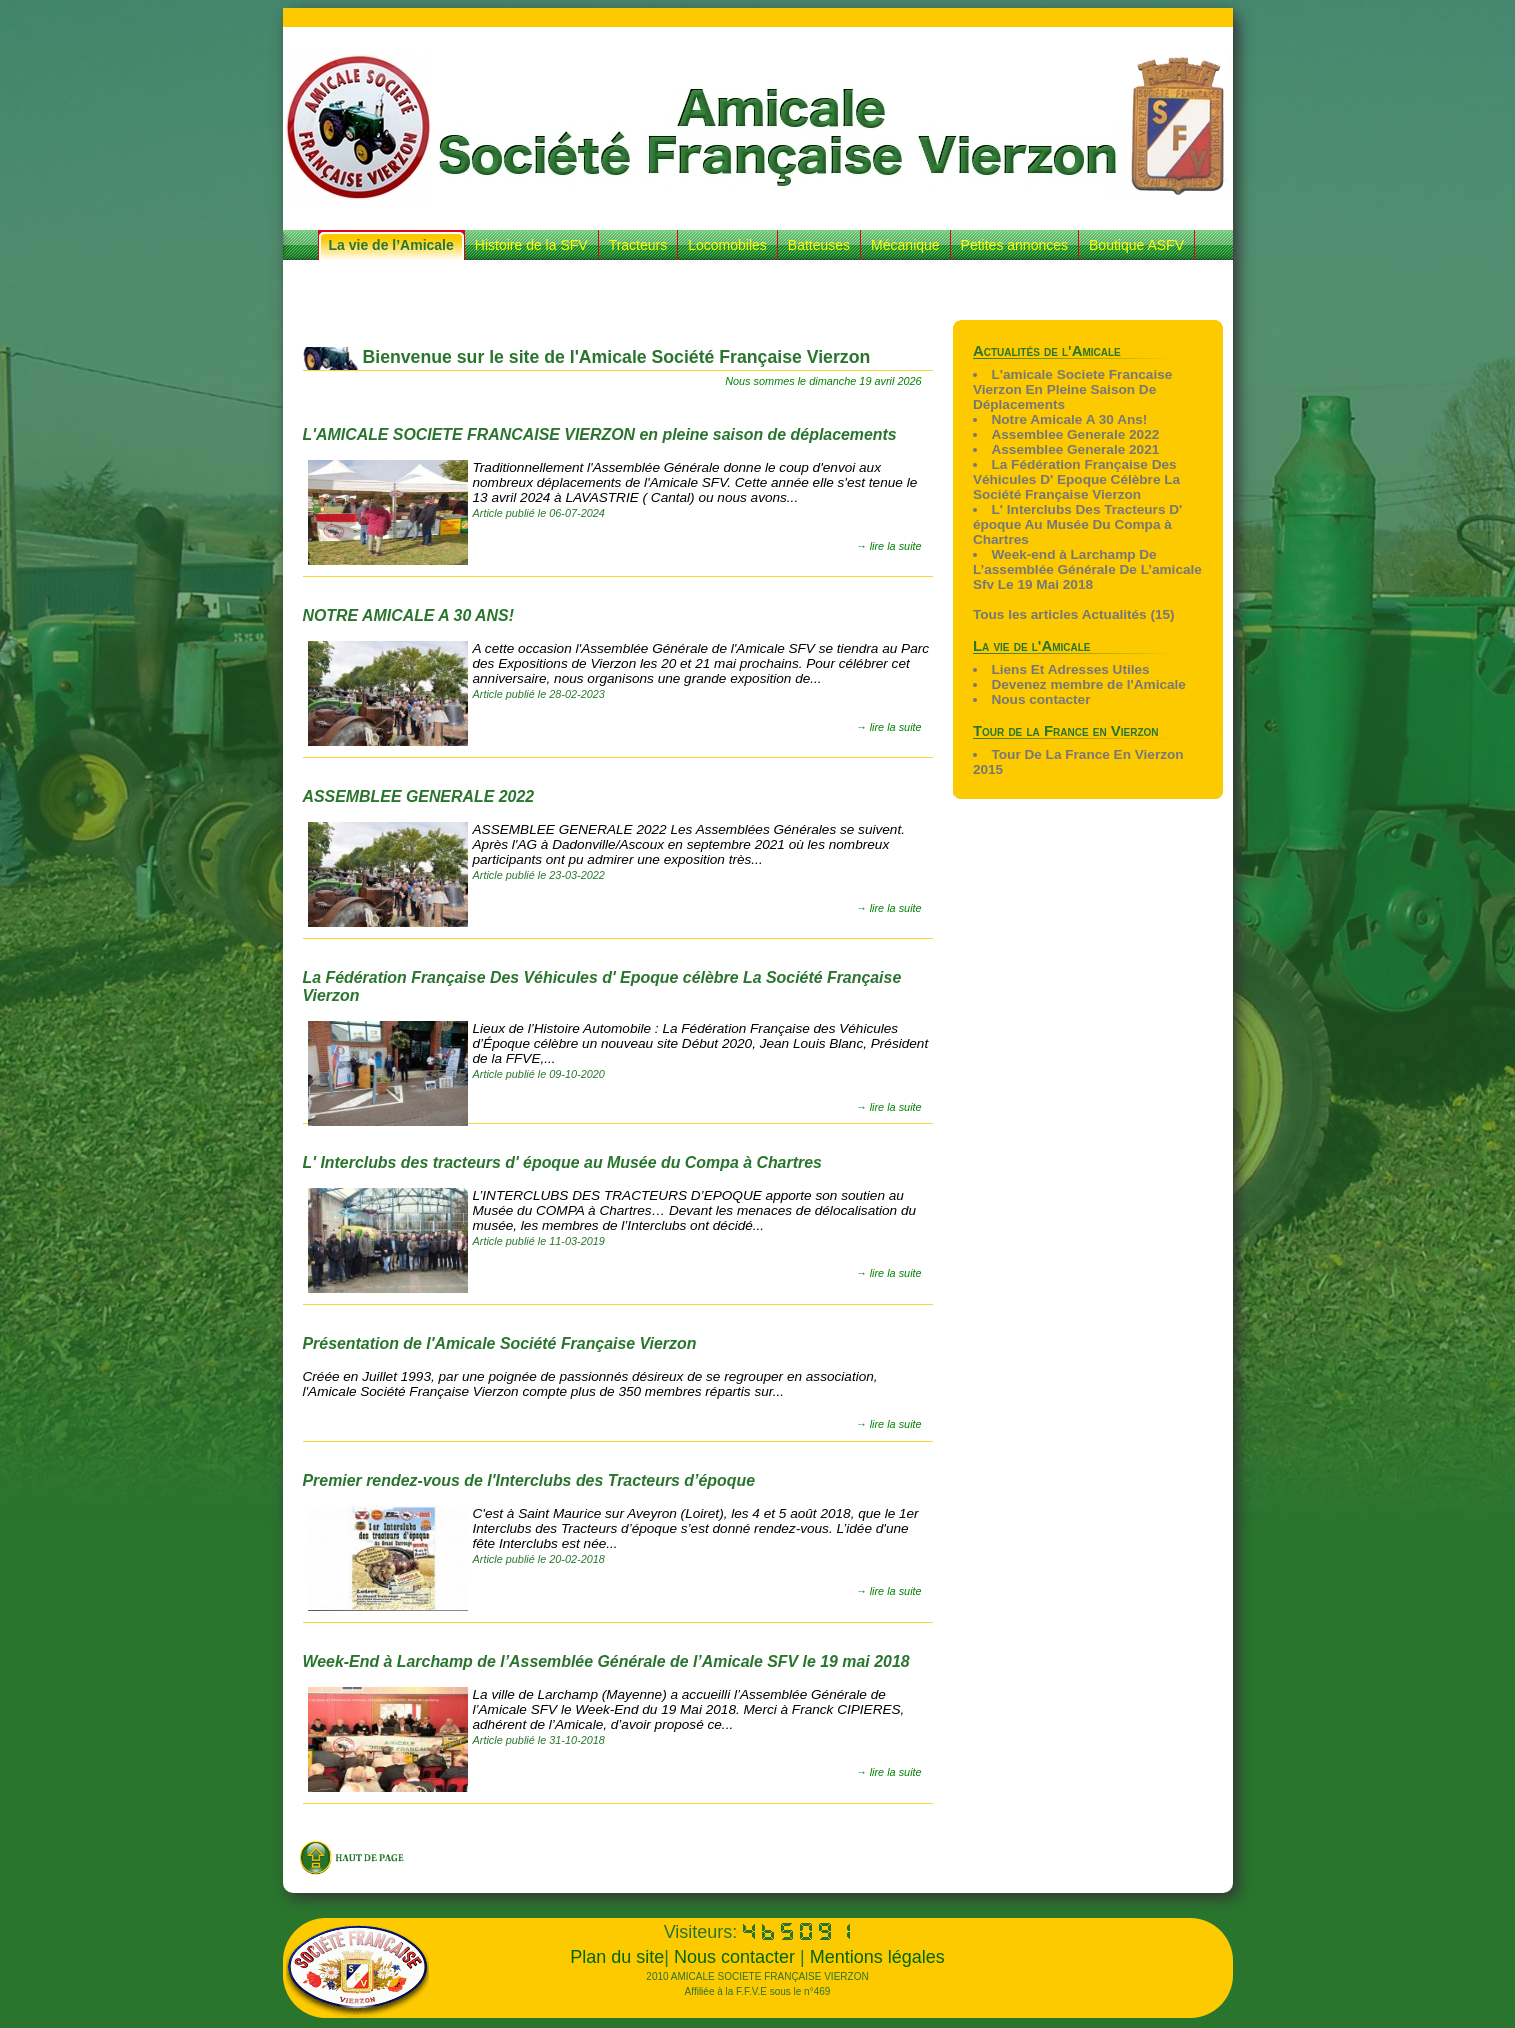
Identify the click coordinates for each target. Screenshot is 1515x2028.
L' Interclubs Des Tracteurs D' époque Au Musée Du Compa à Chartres (1077, 524)
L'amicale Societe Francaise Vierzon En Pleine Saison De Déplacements (1072, 389)
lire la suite (896, 546)
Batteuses (819, 245)
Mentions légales (877, 1957)
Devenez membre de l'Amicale (1088, 684)
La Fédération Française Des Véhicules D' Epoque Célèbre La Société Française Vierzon (1076, 479)
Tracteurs (638, 245)
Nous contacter (1040, 699)
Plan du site (617, 1957)
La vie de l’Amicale (391, 245)
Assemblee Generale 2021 (1075, 449)
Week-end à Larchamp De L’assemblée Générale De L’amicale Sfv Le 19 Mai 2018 (1087, 569)
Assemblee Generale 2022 (1075, 434)
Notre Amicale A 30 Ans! (1069, 419)
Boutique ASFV (1136, 245)
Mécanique (905, 245)
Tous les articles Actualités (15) (1074, 614)
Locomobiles (727, 245)
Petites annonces (1014, 245)
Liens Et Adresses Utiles (1070, 669)
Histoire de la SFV (531, 245)
